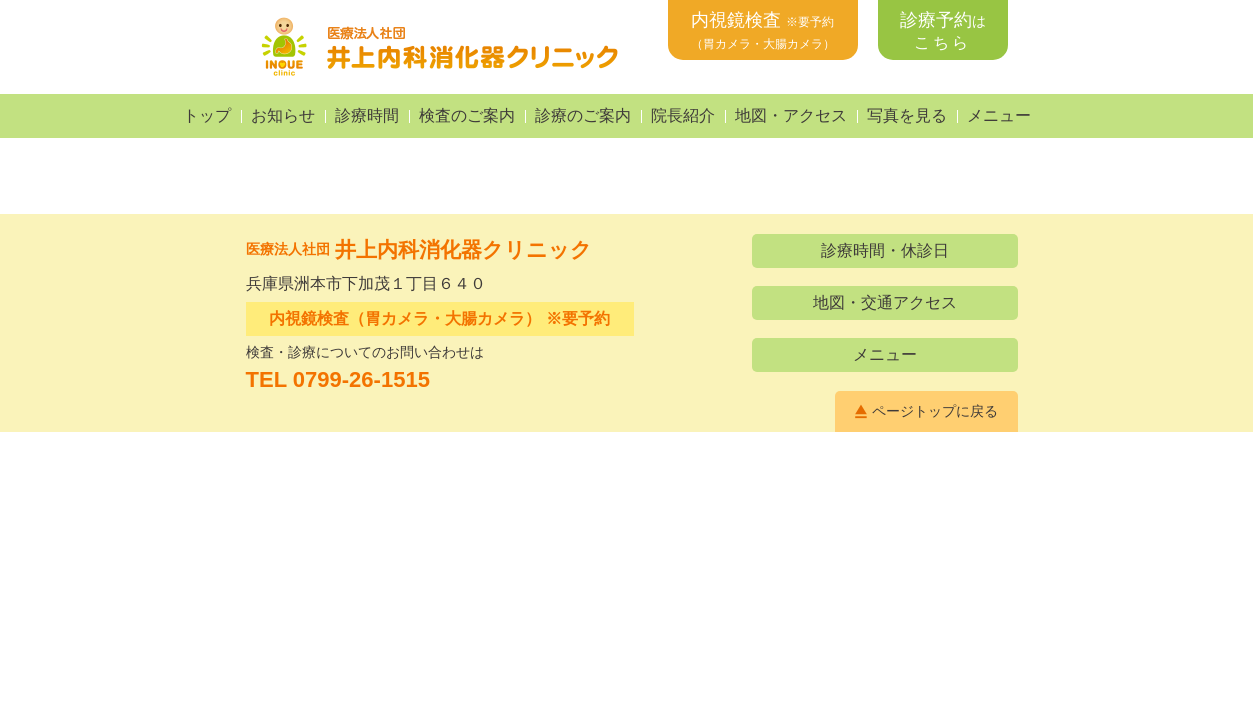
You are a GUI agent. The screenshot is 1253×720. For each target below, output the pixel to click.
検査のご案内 (467, 115)
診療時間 (367, 115)
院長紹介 (683, 115)
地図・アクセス (791, 115)
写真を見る (907, 115)
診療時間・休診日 (885, 250)
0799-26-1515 (361, 379)
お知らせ (283, 115)
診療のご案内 (583, 115)
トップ (207, 115)
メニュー (999, 115)
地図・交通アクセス (885, 302)
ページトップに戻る (935, 411)
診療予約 (943, 30)
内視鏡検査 (763, 30)
